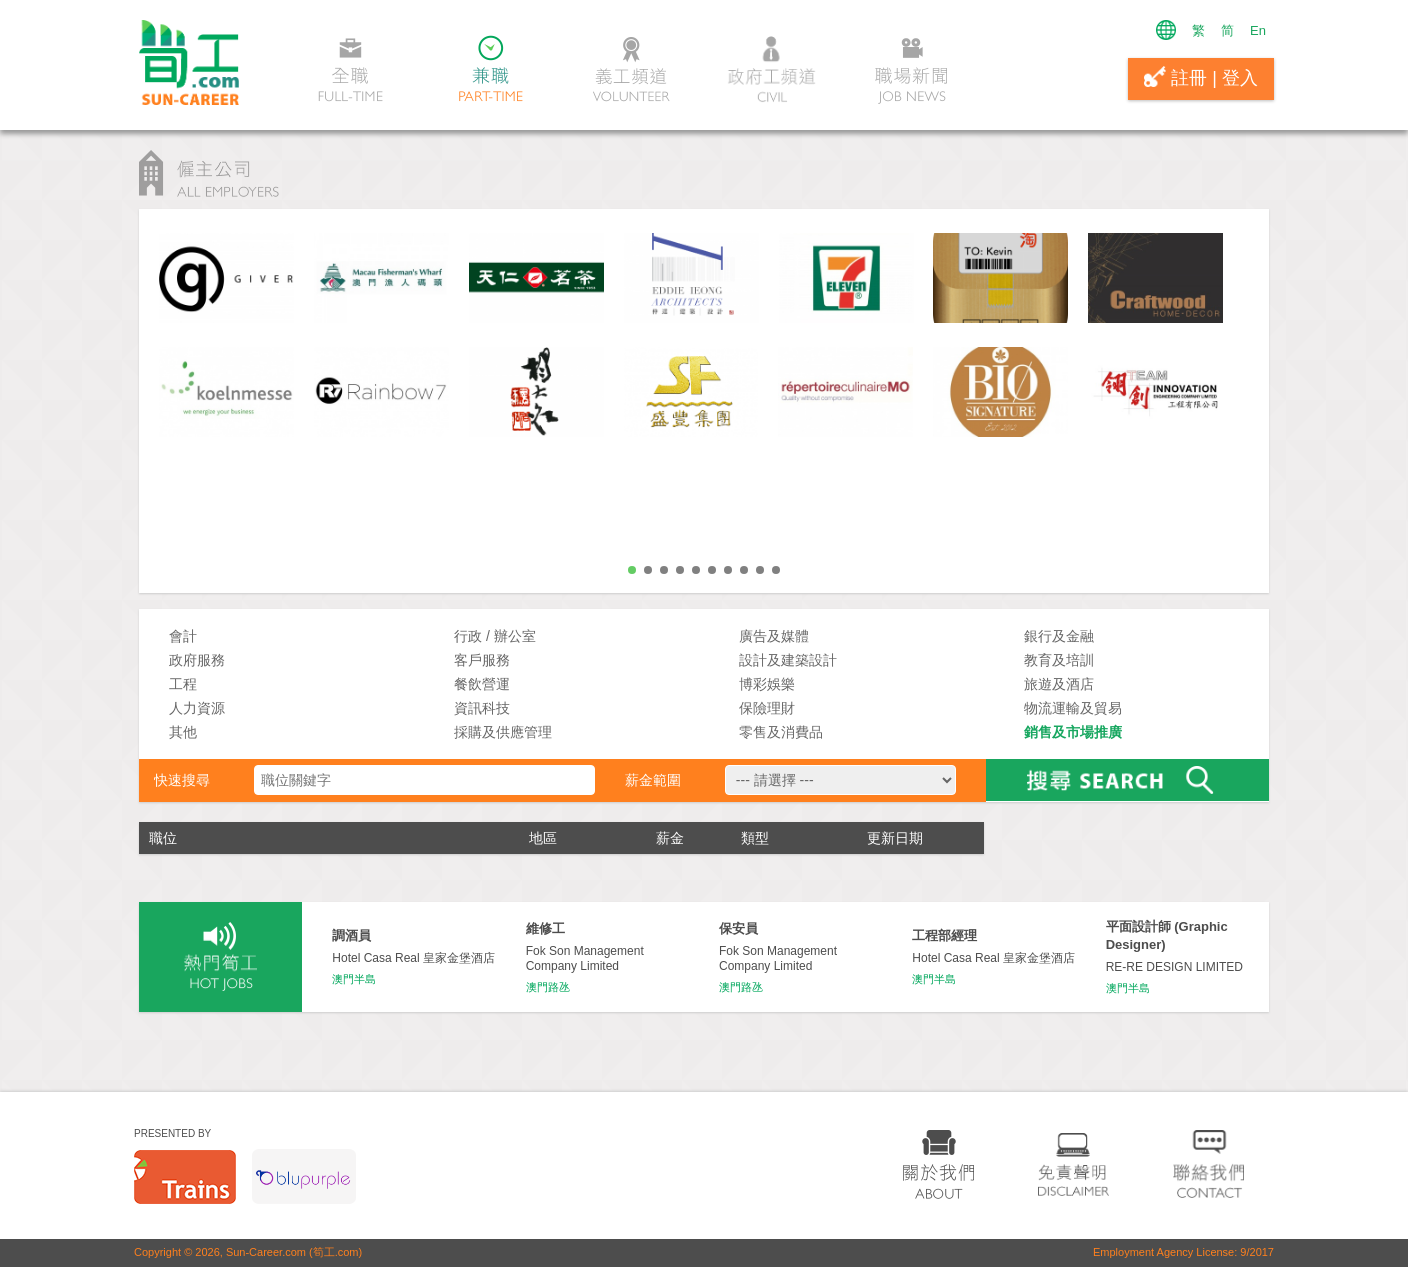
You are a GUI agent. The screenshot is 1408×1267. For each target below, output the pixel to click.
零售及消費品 (781, 732)
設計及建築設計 (788, 660)
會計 (183, 636)
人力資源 (197, 708)
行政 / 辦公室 (495, 636)
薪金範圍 (653, 780)
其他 (183, 732)
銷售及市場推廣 (1073, 732)
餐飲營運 (482, 684)
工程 (183, 684)
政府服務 (197, 660)
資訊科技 (482, 708)
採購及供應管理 (503, 732)
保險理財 (767, 708)
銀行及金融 (1059, 636)
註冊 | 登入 (1201, 77)
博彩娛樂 (767, 684)
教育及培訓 (1059, 660)
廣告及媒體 (774, 636)
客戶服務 (482, 660)
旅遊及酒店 (1059, 684)
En (1258, 30)
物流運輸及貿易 (1073, 708)
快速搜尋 (182, 780)
